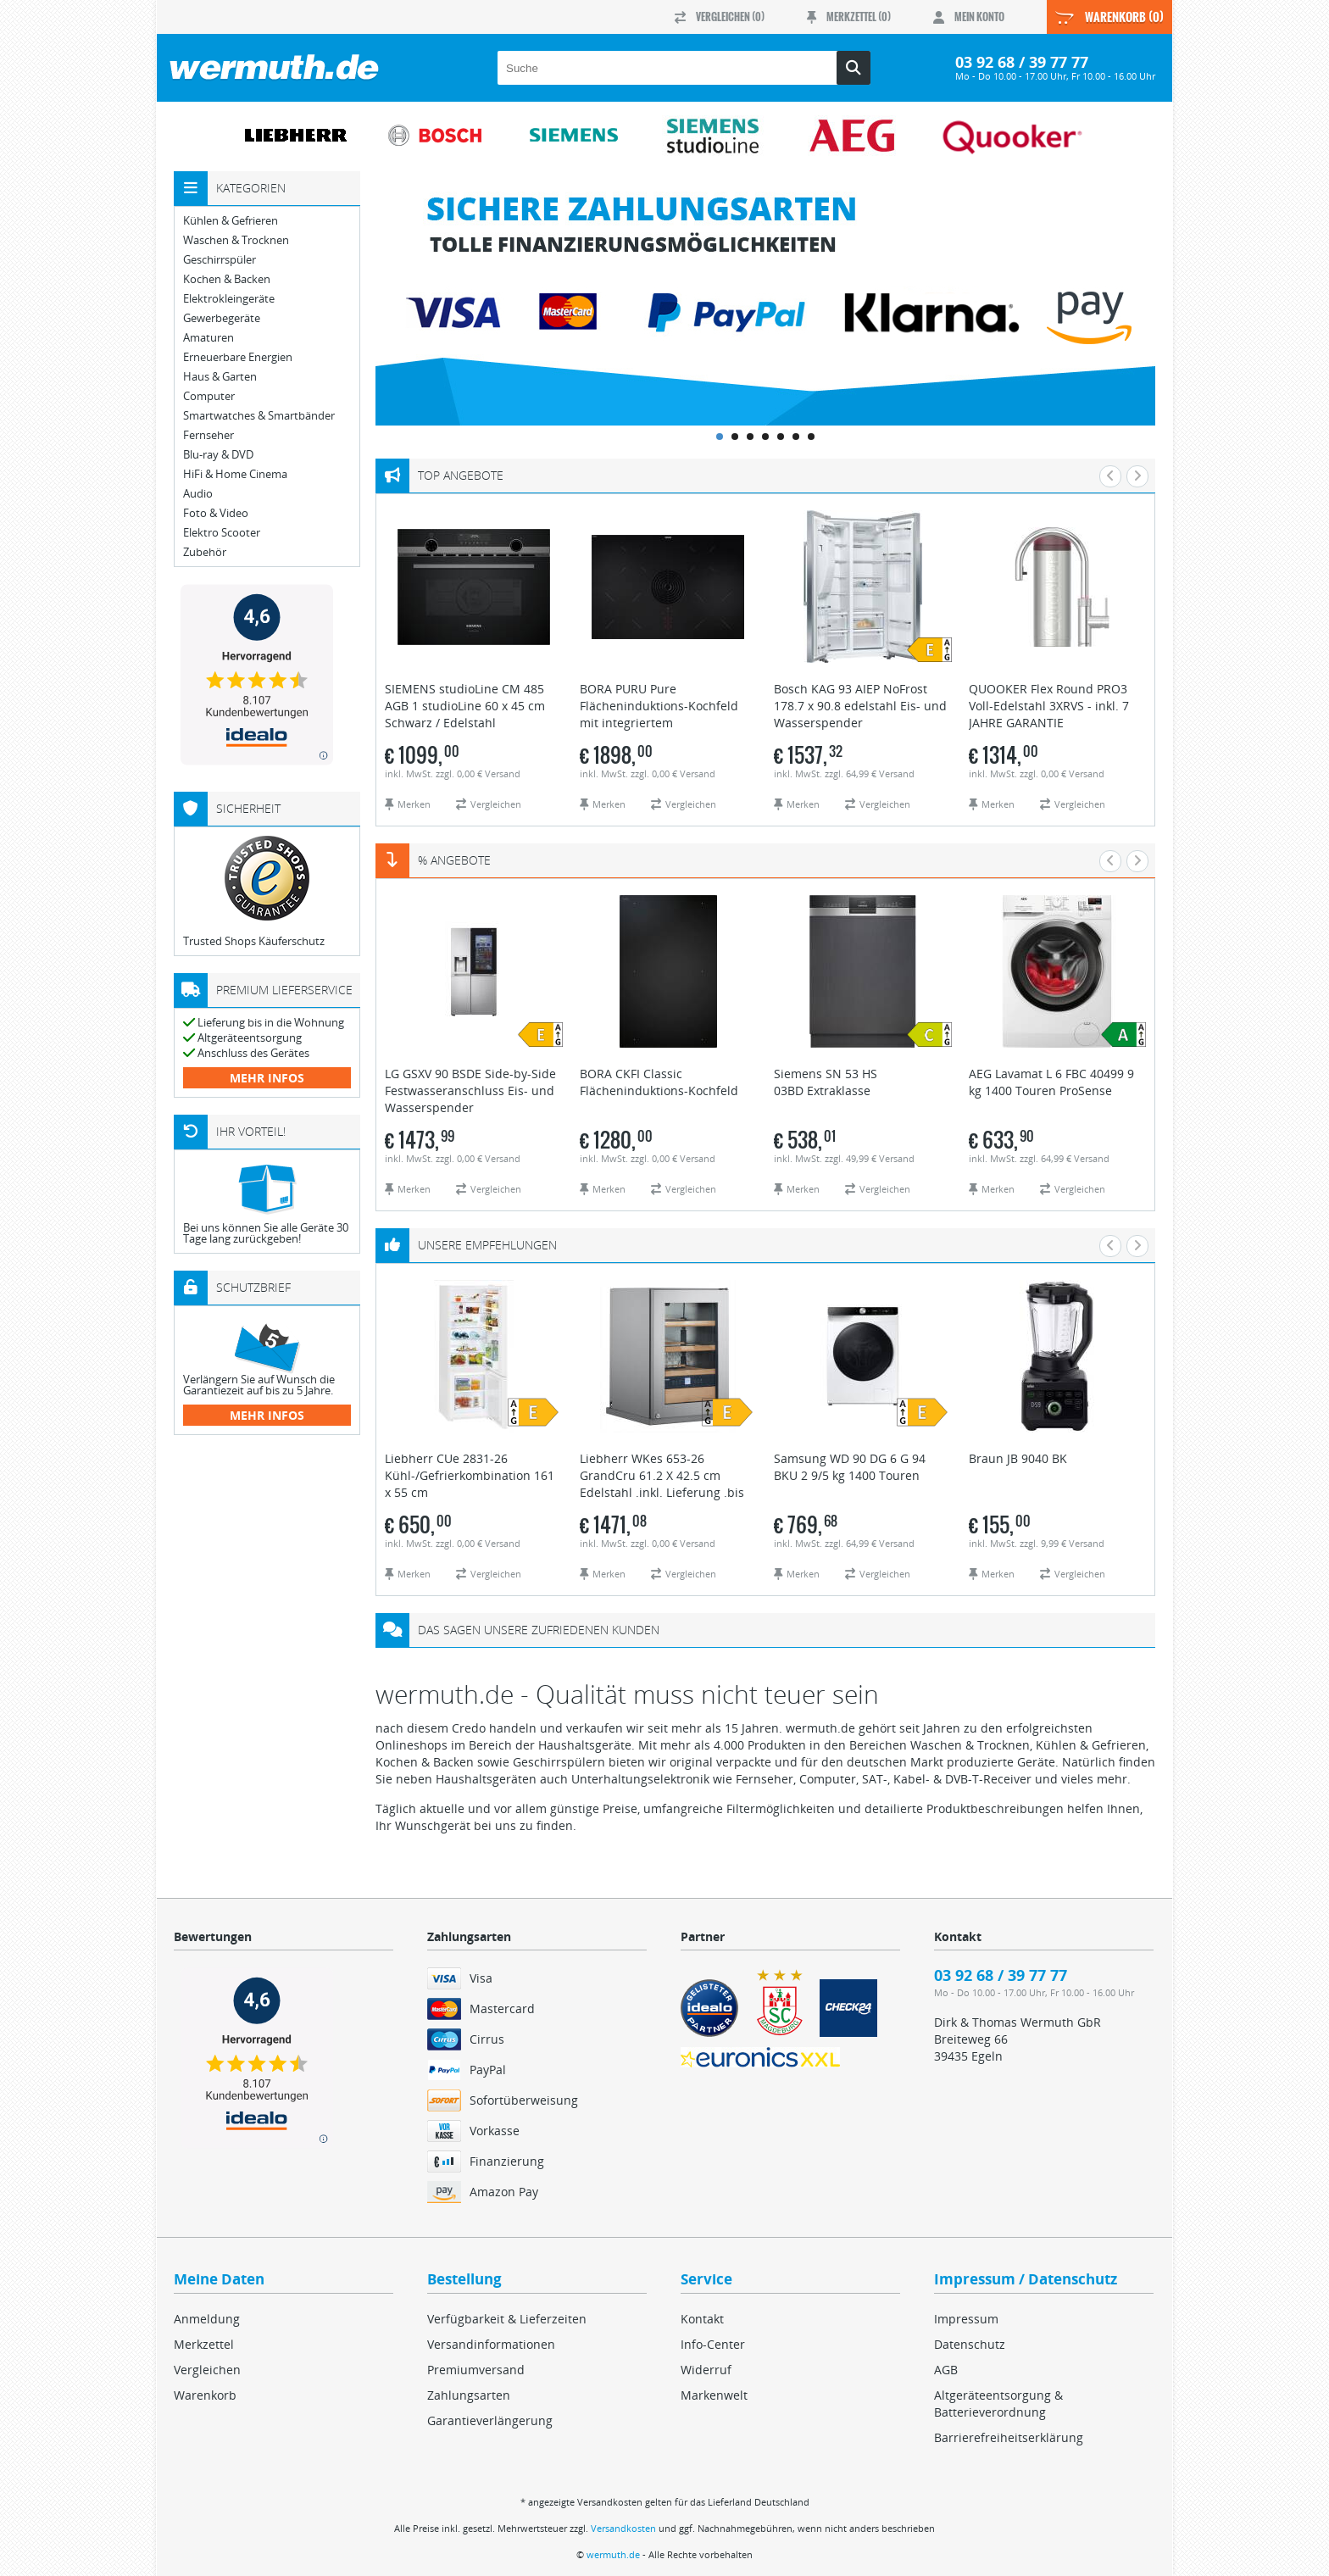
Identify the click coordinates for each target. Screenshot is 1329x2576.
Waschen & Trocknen (236, 240)
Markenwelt (714, 2395)
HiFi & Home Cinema (235, 474)
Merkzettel (204, 2344)
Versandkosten (623, 2528)
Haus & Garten (220, 376)
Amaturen (208, 337)
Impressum (966, 2319)
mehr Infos (267, 1078)
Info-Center (713, 2344)
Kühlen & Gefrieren (230, 220)
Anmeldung (207, 2319)
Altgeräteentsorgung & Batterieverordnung (998, 2403)
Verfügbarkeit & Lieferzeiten (507, 2319)
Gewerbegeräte (221, 318)
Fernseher (208, 435)
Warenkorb (205, 2395)
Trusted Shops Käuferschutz (254, 941)
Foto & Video (215, 513)
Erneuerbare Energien (237, 357)
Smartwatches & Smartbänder (259, 415)
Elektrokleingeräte (229, 298)
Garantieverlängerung (490, 2420)
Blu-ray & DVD (218, 454)
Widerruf (706, 2370)
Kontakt (702, 2319)
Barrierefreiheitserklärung (1008, 2437)
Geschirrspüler (219, 259)
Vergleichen (207, 2370)
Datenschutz (969, 2344)
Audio (198, 493)
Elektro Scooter (221, 532)
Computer (209, 396)
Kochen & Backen (226, 279)
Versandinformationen (491, 2344)
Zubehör (204, 552)
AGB (946, 2370)
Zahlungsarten (468, 2395)
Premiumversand (476, 2370)
